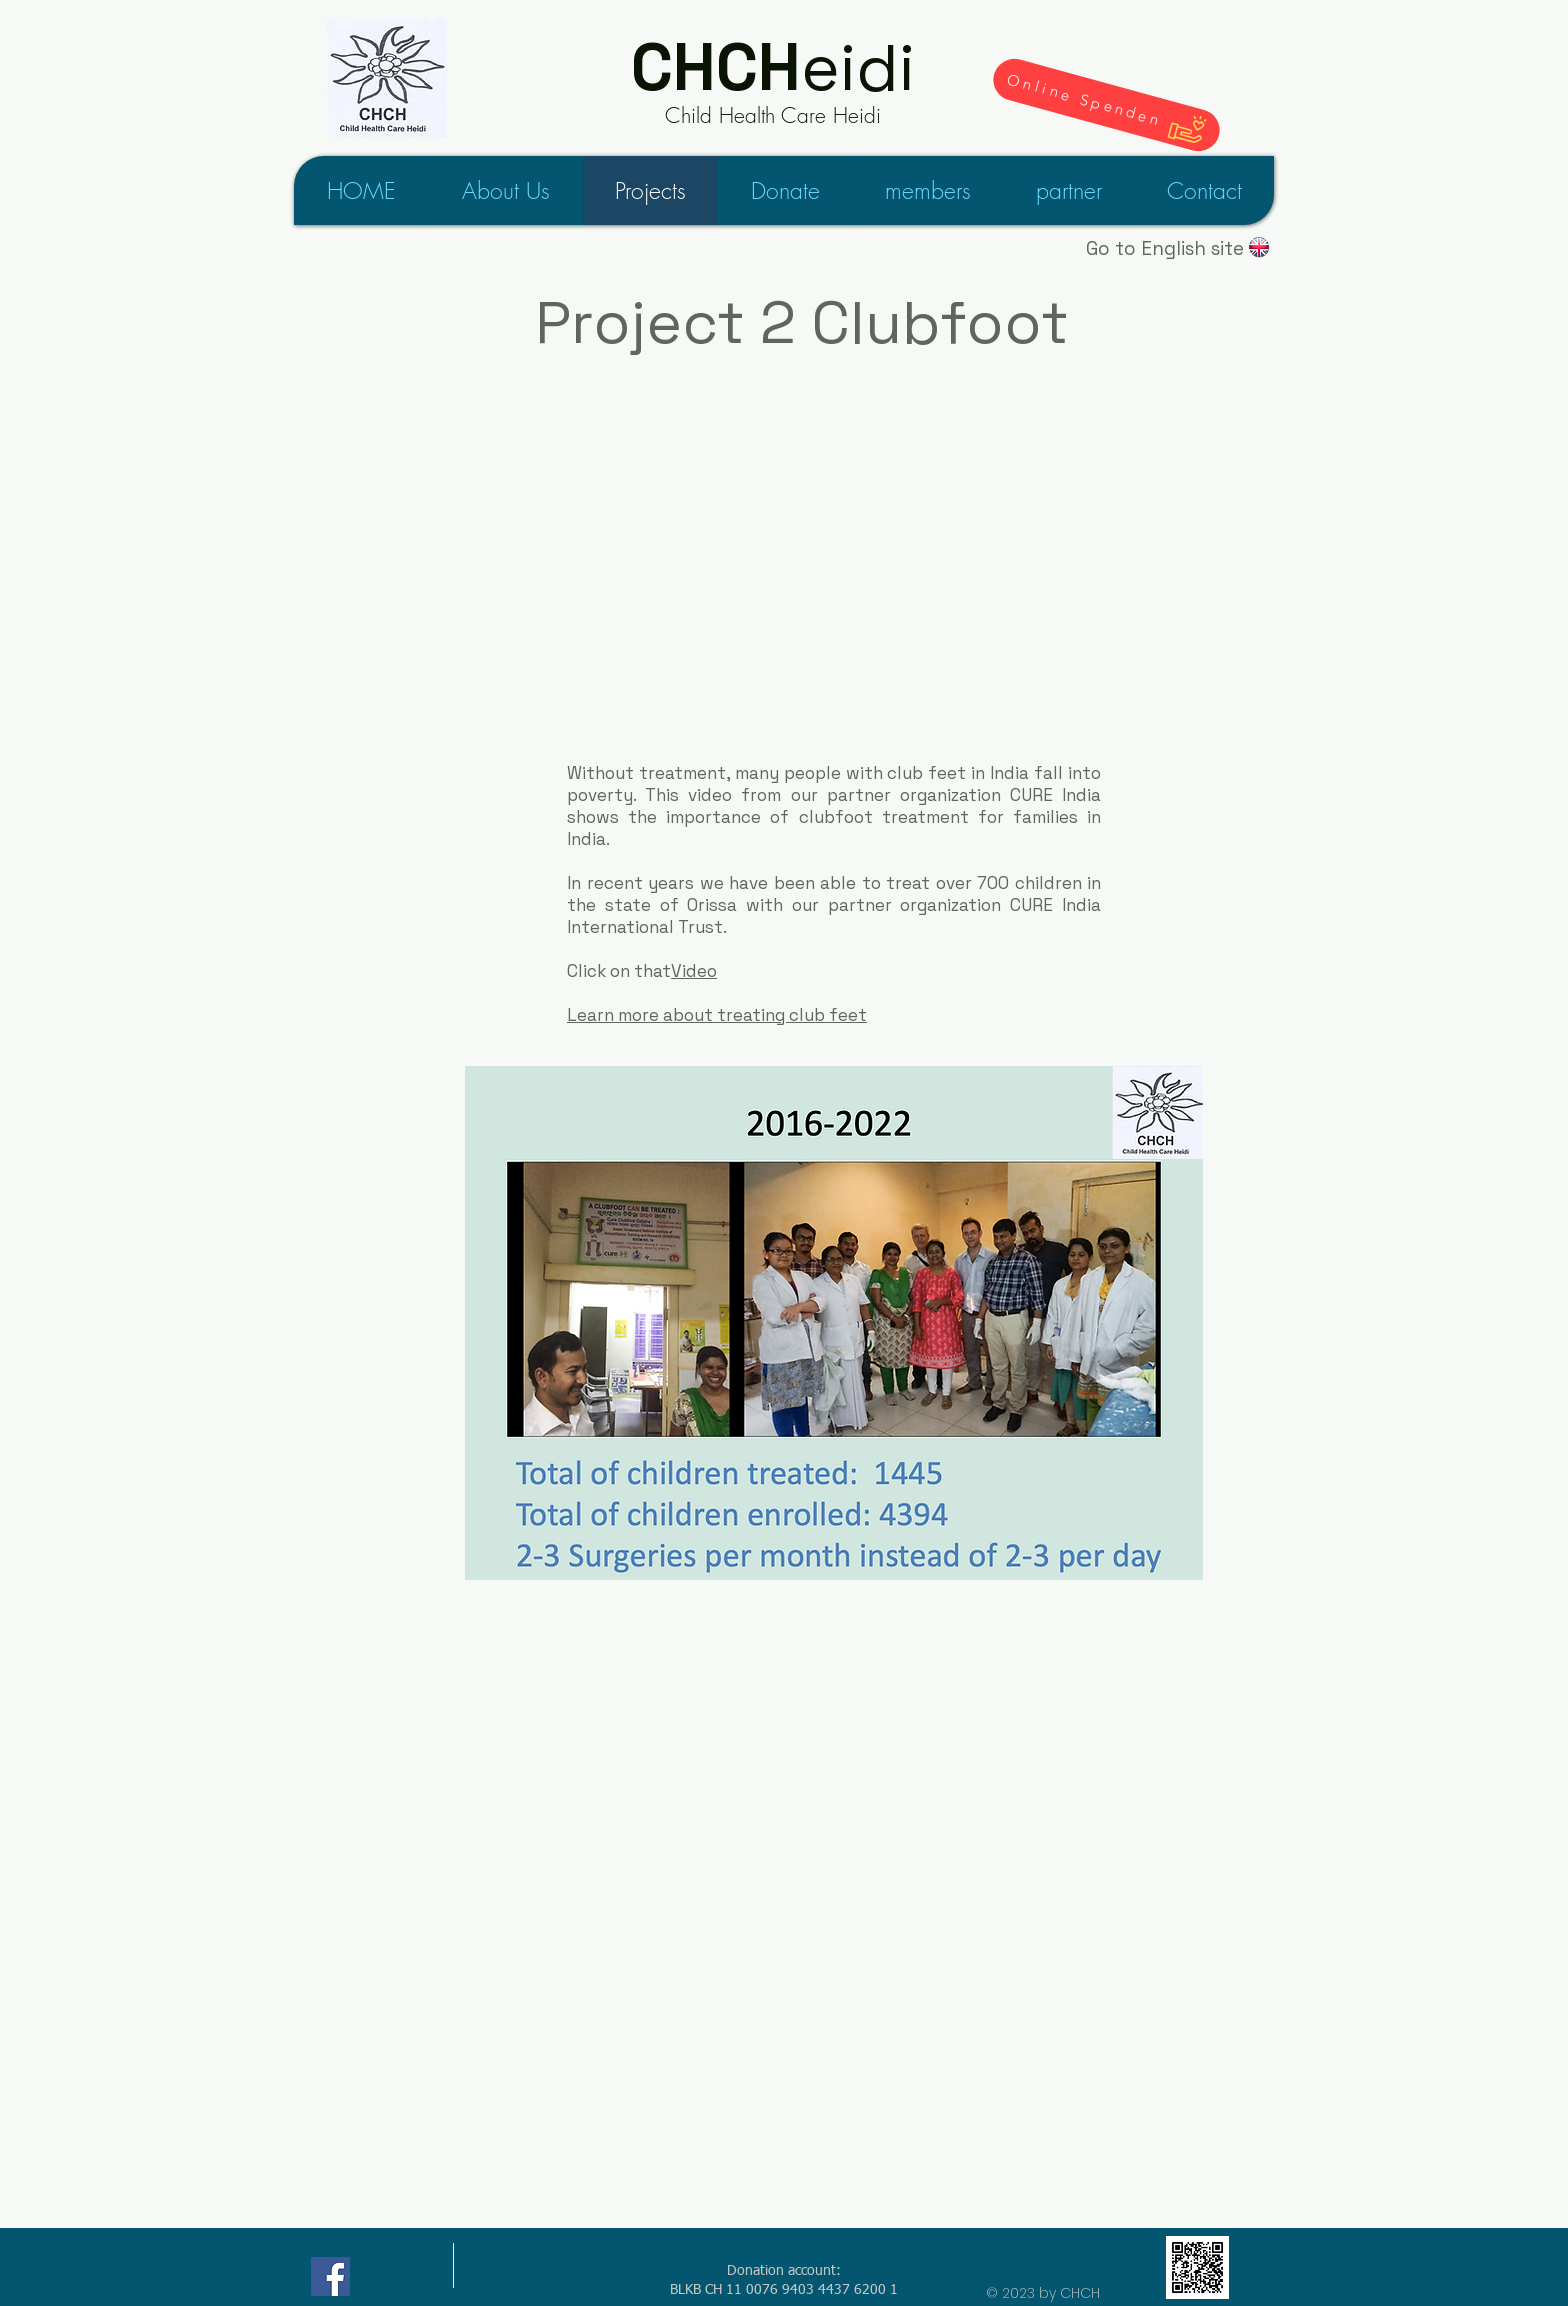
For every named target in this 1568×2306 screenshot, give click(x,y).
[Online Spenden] (1107, 105)
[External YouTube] (802, 587)
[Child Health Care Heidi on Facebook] (330, 2276)
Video (694, 971)
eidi (773, 67)
